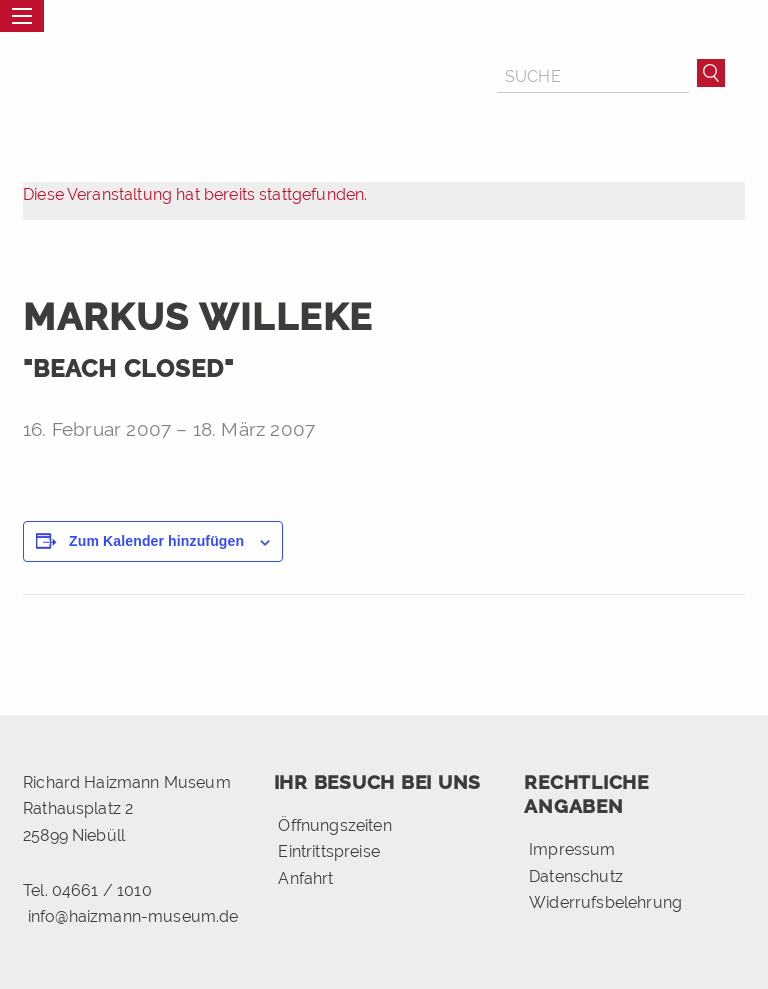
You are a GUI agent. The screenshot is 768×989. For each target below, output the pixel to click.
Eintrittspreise (328, 851)
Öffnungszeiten (334, 825)
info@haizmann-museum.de (133, 916)
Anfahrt (305, 878)
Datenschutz (576, 876)
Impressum (572, 849)
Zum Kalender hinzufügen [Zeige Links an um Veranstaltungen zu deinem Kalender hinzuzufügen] (156, 541)
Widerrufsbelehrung (605, 902)
